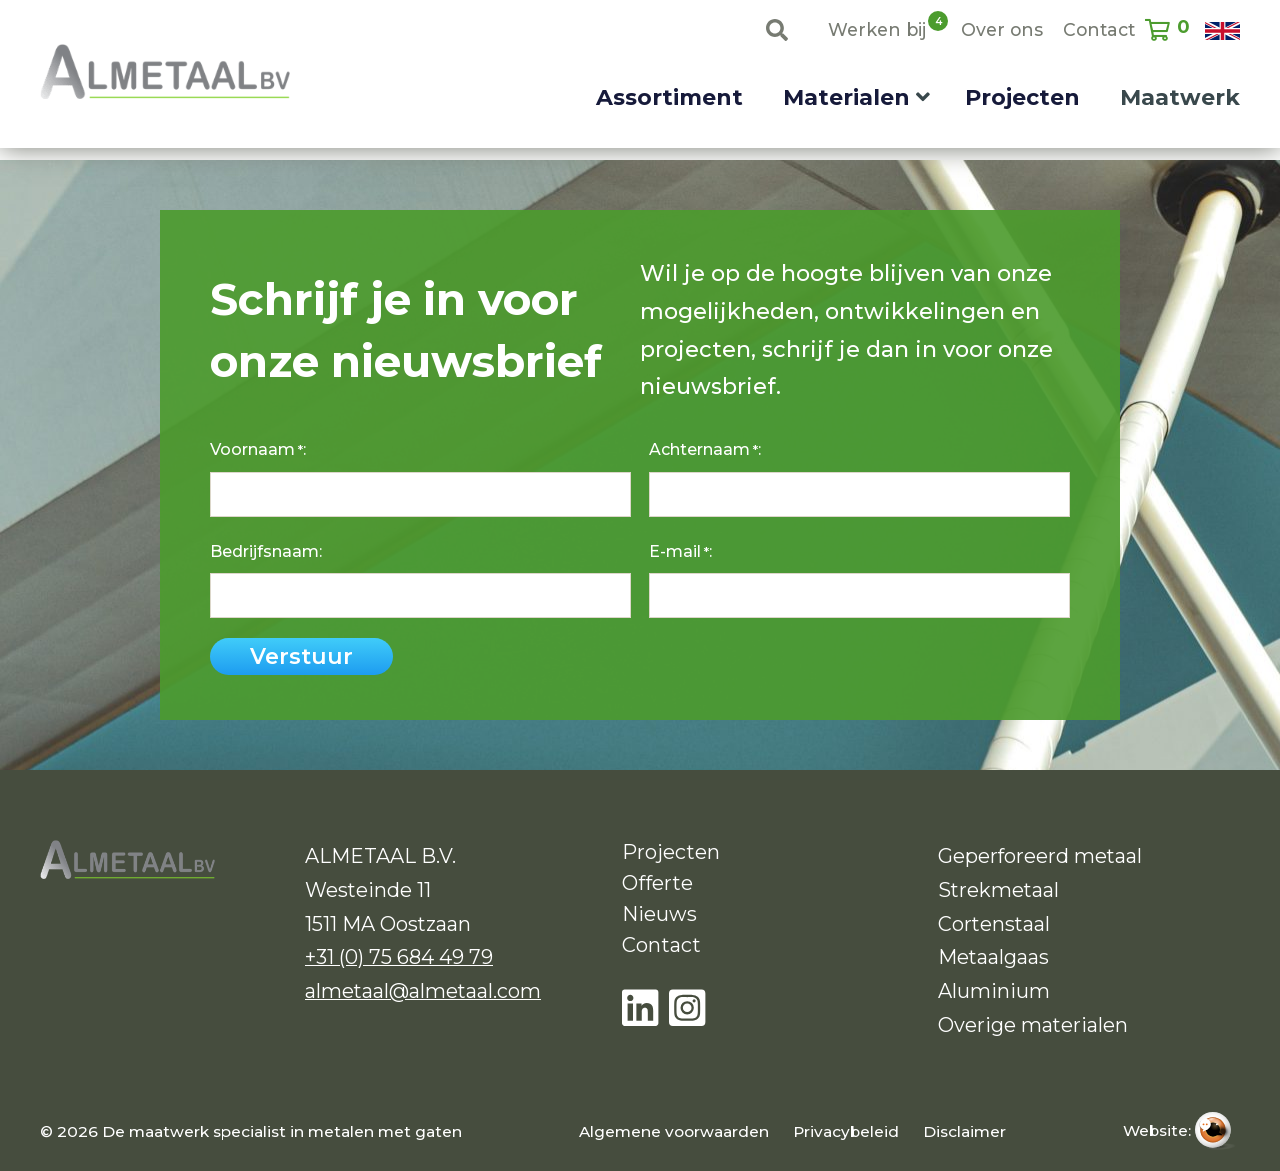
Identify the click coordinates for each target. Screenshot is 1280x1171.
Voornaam (256, 450)
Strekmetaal (998, 890)
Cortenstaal (994, 924)
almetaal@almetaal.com (423, 991)
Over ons (1002, 29)
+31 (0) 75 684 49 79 (399, 957)
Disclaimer (964, 1131)
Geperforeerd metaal (1040, 856)
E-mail (679, 552)
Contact (1099, 29)
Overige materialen (1033, 1025)
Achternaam (703, 450)
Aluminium (994, 991)
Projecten (1022, 97)
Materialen (846, 97)
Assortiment (669, 97)
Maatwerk (1180, 97)
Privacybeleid (846, 1131)
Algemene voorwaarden (674, 1131)
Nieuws (659, 914)
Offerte (657, 883)
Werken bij (877, 27)
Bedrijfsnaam (264, 551)
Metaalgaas (993, 957)
